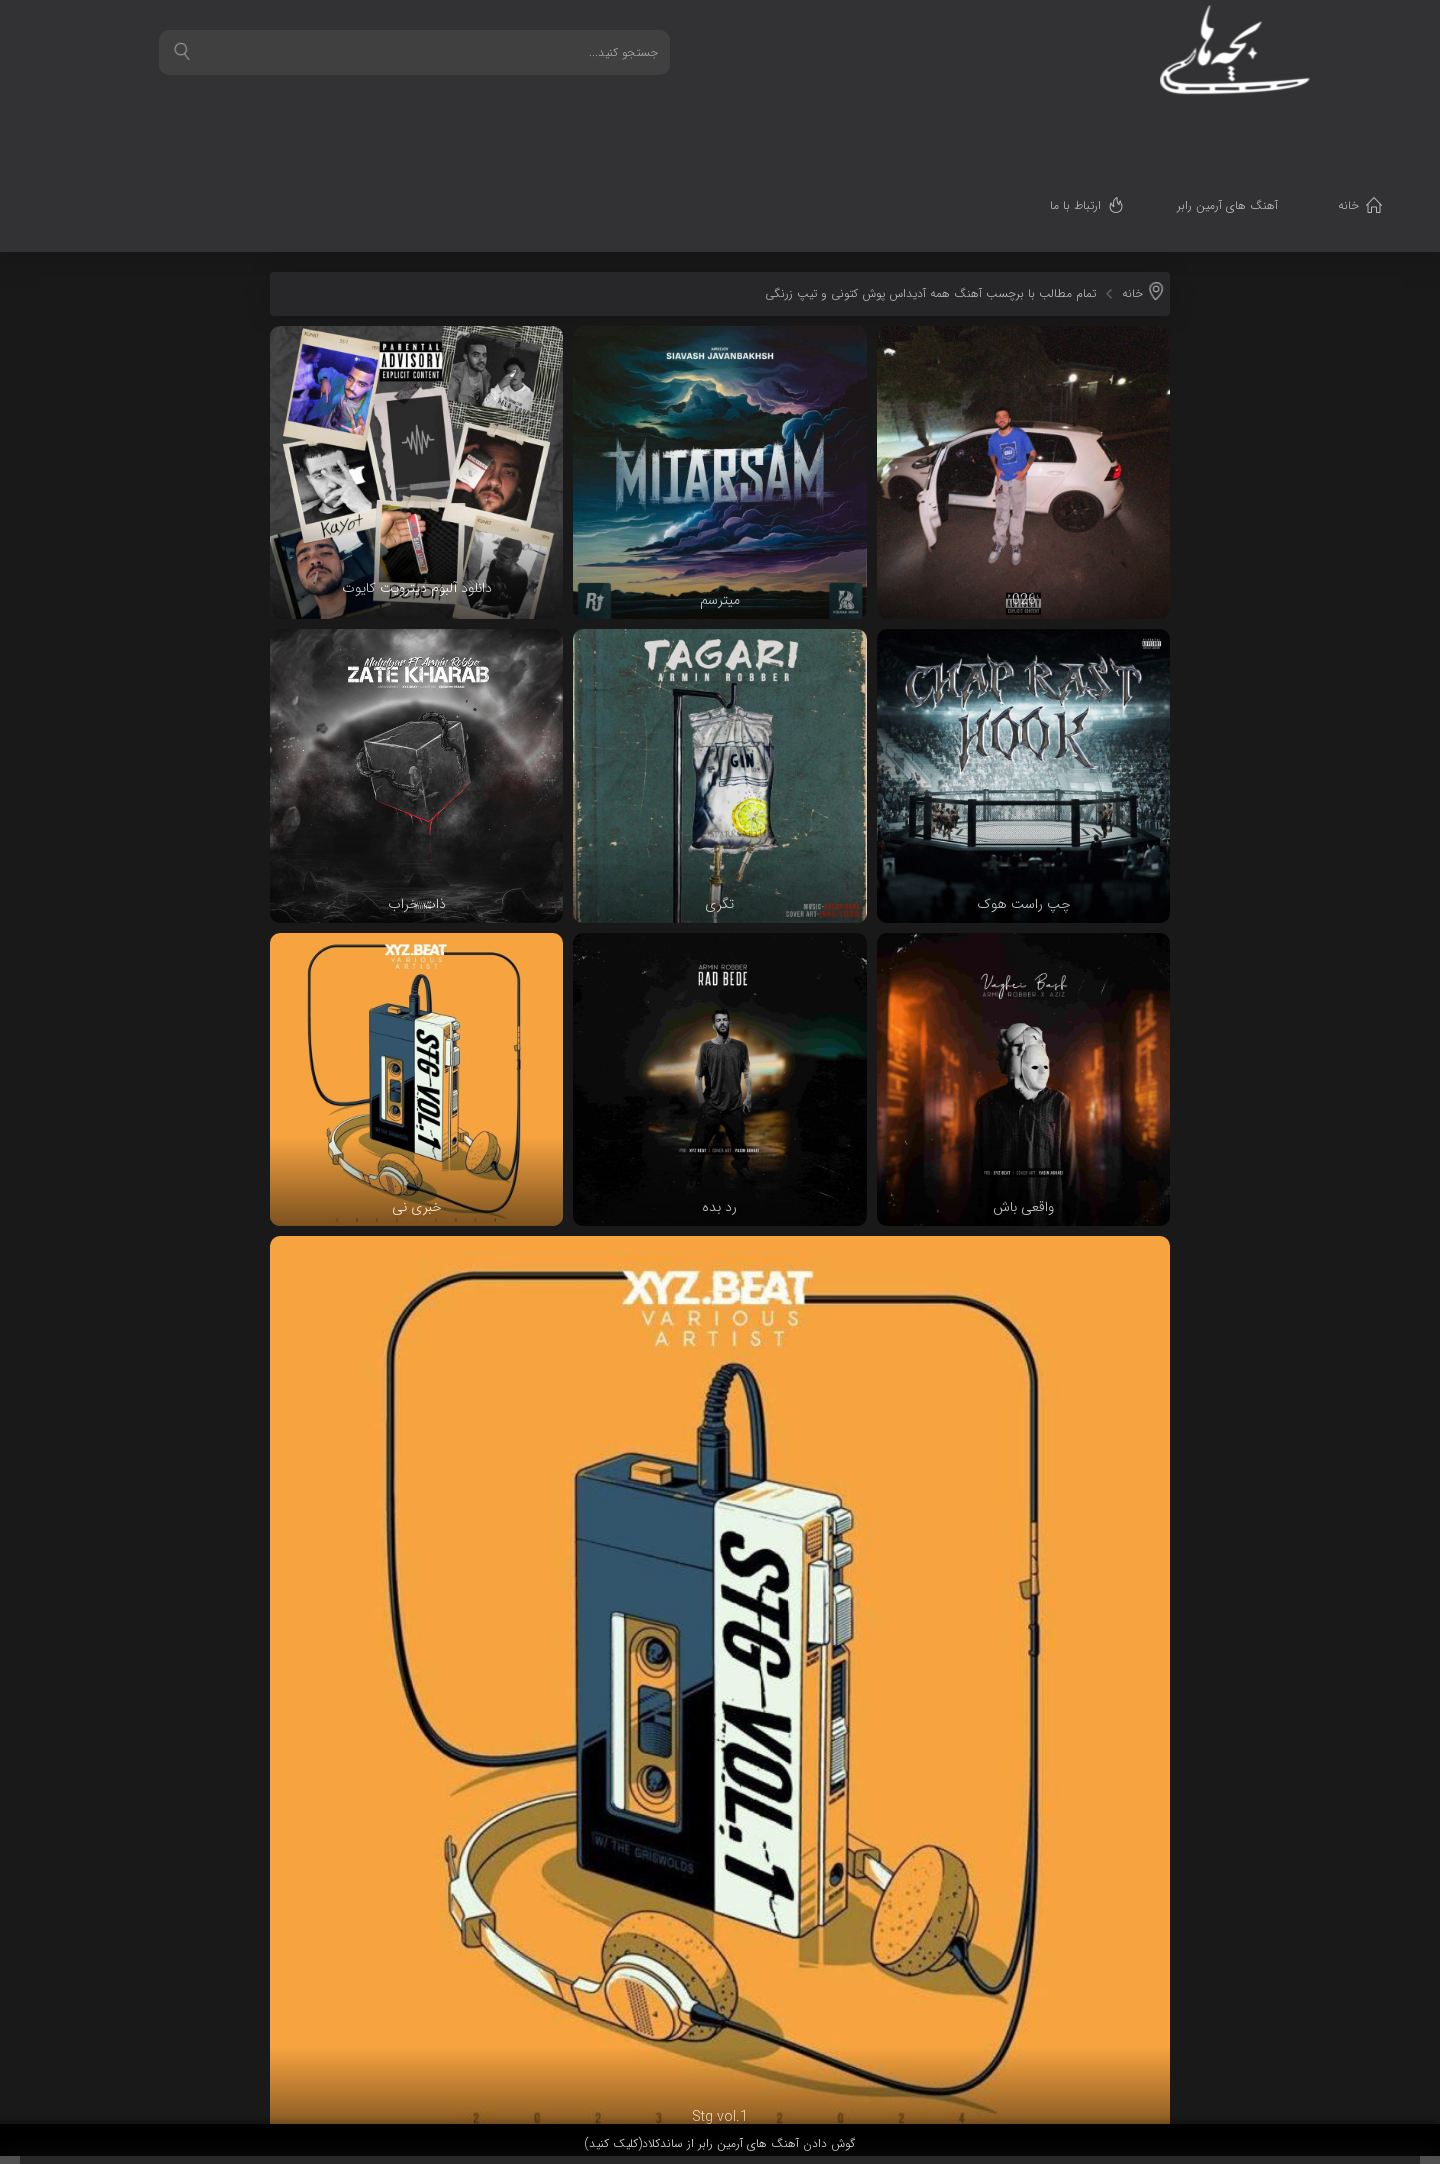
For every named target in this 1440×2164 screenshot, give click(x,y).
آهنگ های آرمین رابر (1242, 125)
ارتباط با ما (1090, 125)
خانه (1363, 125)
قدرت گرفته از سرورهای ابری (1296, 2086)
